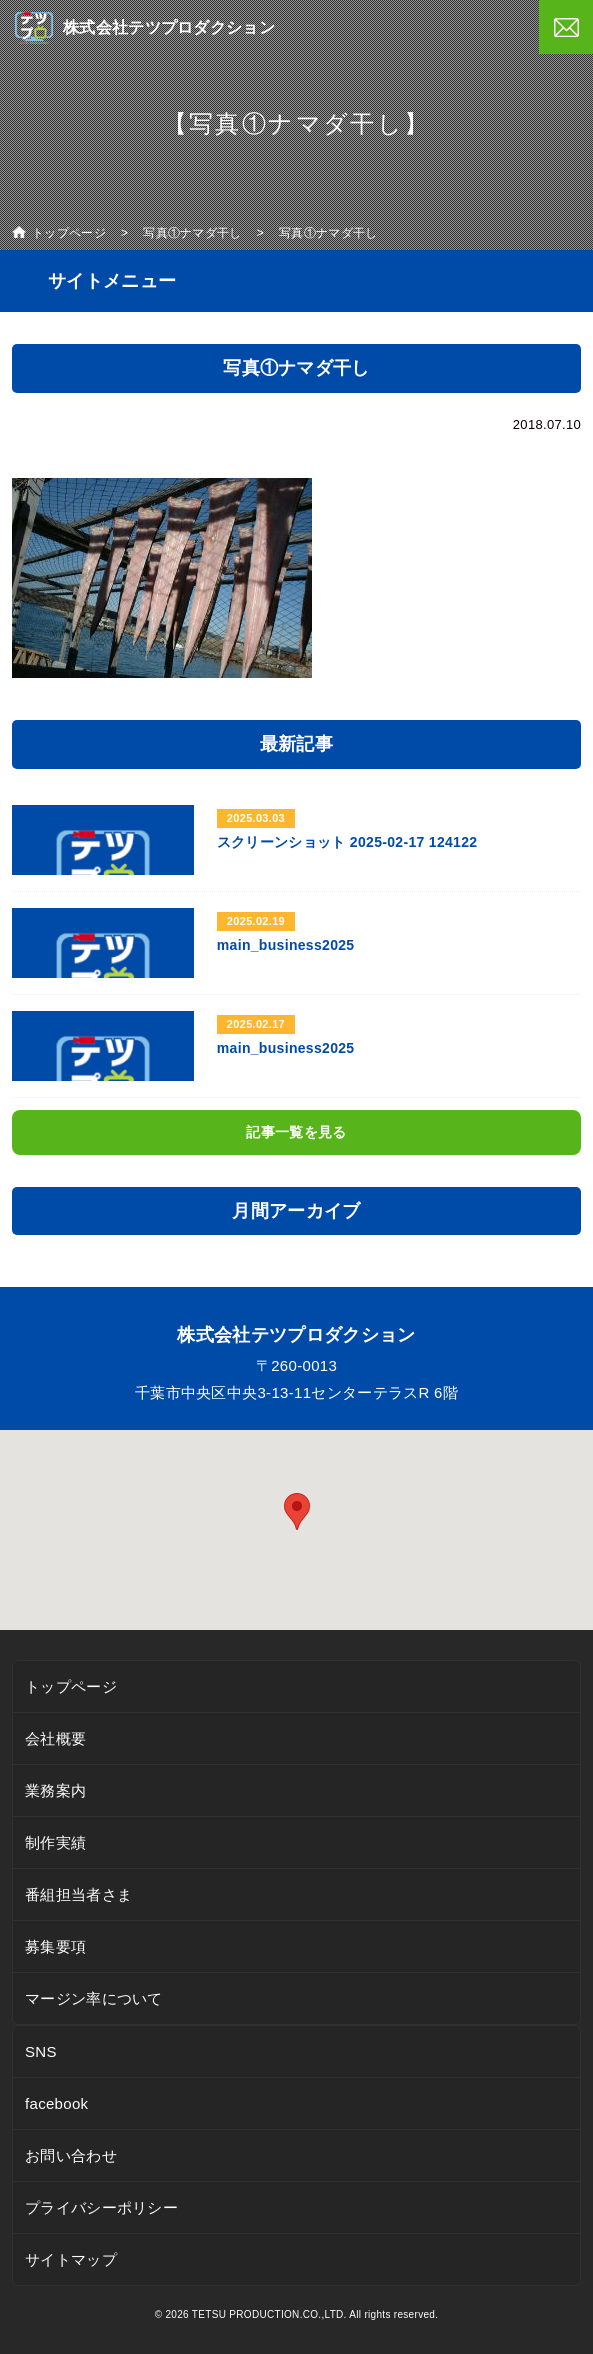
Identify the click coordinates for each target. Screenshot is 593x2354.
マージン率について (94, 1998)
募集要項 (55, 1946)
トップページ (71, 1686)
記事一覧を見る (296, 1132)
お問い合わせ (71, 2155)
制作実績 (55, 1842)
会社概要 (55, 1738)
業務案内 (55, 1790)
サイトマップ (71, 2259)
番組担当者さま (78, 1894)
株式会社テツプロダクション (169, 27)
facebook (56, 2103)
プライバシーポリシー (101, 2207)
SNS (41, 2051)
